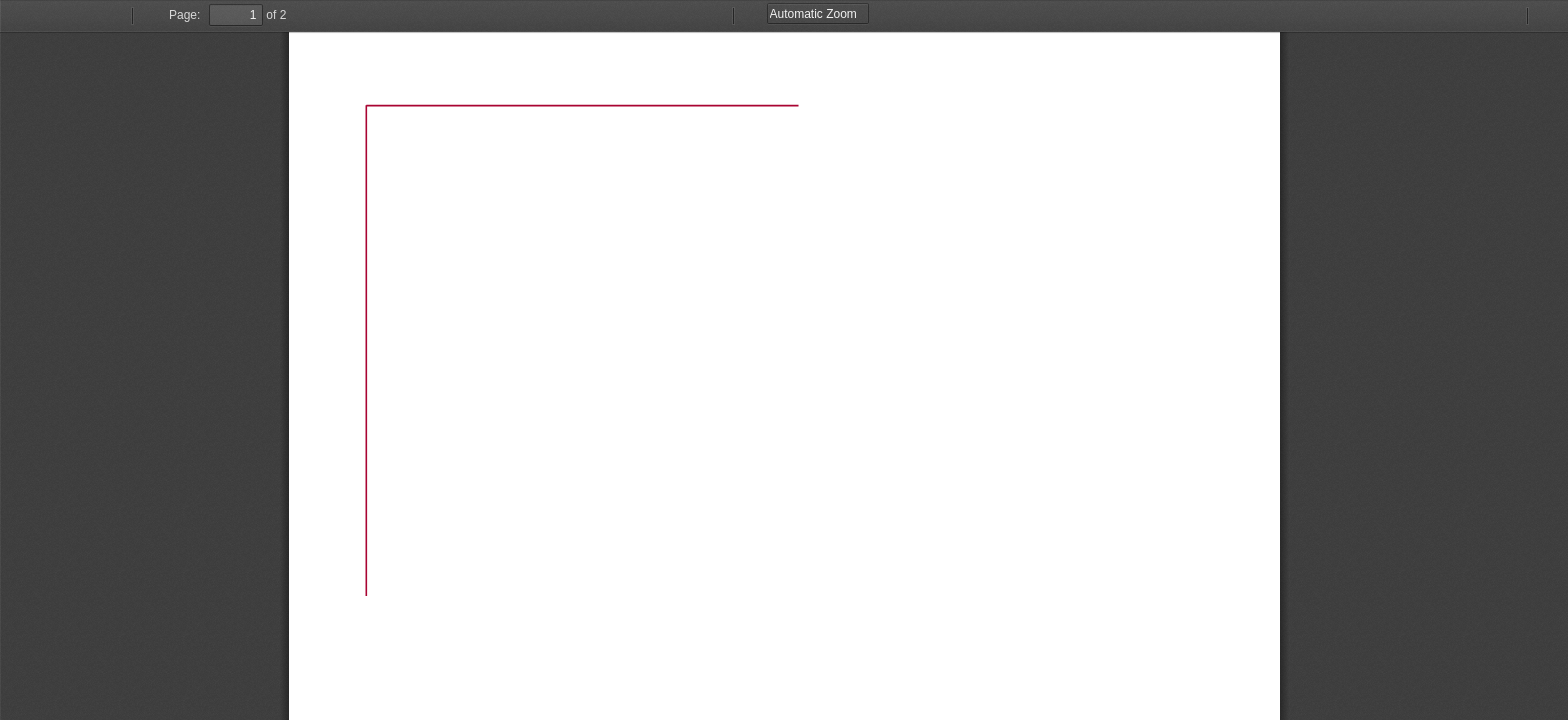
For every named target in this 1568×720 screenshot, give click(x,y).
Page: (184, 15)
